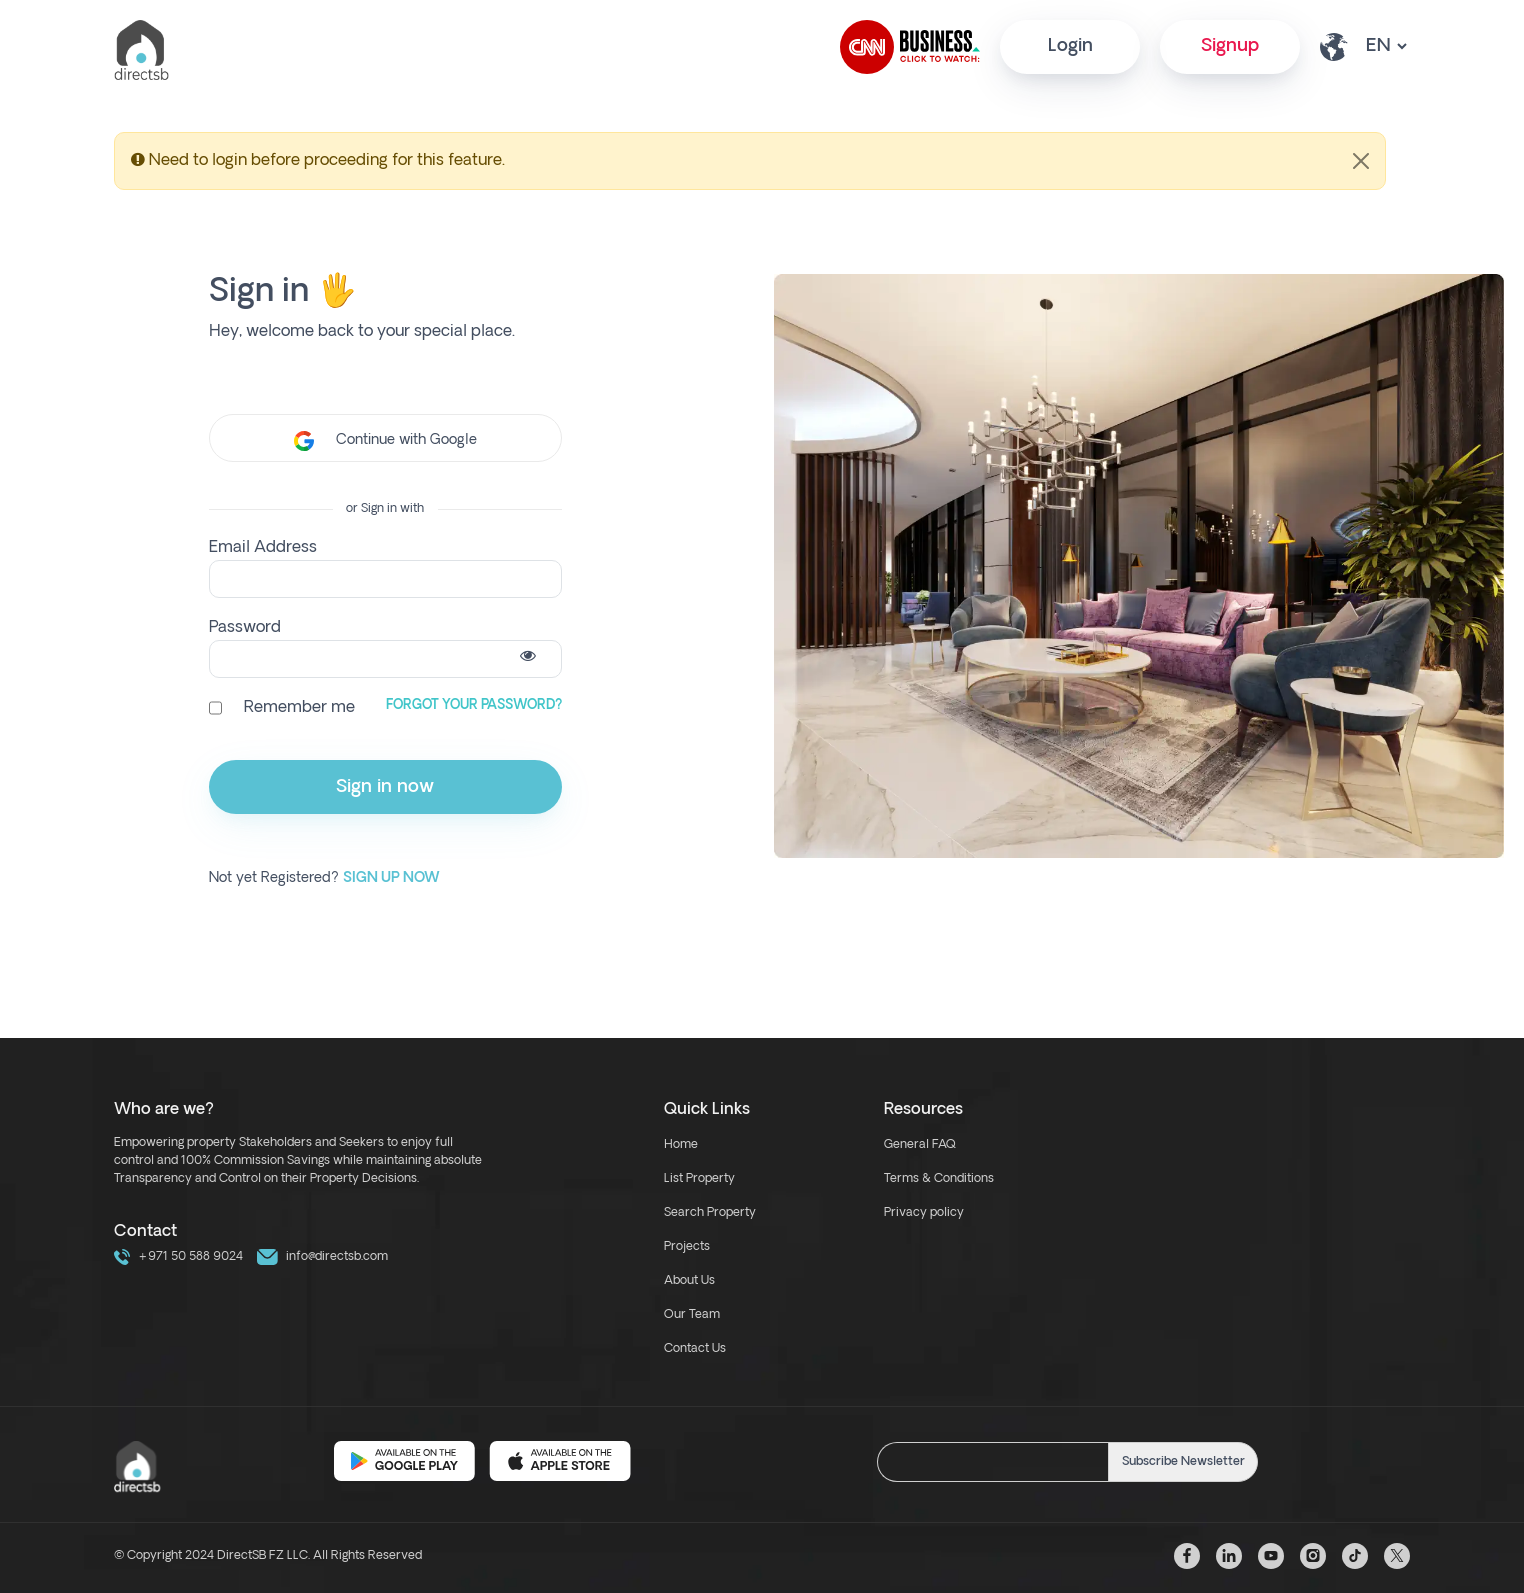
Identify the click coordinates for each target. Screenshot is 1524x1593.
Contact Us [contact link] (695, 1349)
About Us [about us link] (689, 1281)
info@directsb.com (322, 1257)
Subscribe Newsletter (1183, 1462)
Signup (1230, 46)
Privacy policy (924, 1213)
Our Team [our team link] (692, 1315)
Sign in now (385, 787)
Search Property (710, 1213)
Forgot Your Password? (474, 705)
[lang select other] (1386, 46)
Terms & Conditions (939, 1179)
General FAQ (920, 1145)
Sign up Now (391, 878)
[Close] (1361, 161)
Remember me (299, 708)
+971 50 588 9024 (178, 1257)
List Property (699, 1179)
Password (245, 628)
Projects (687, 1247)
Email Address (263, 548)
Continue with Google (385, 441)
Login (1070, 46)
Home (681, 1145)
